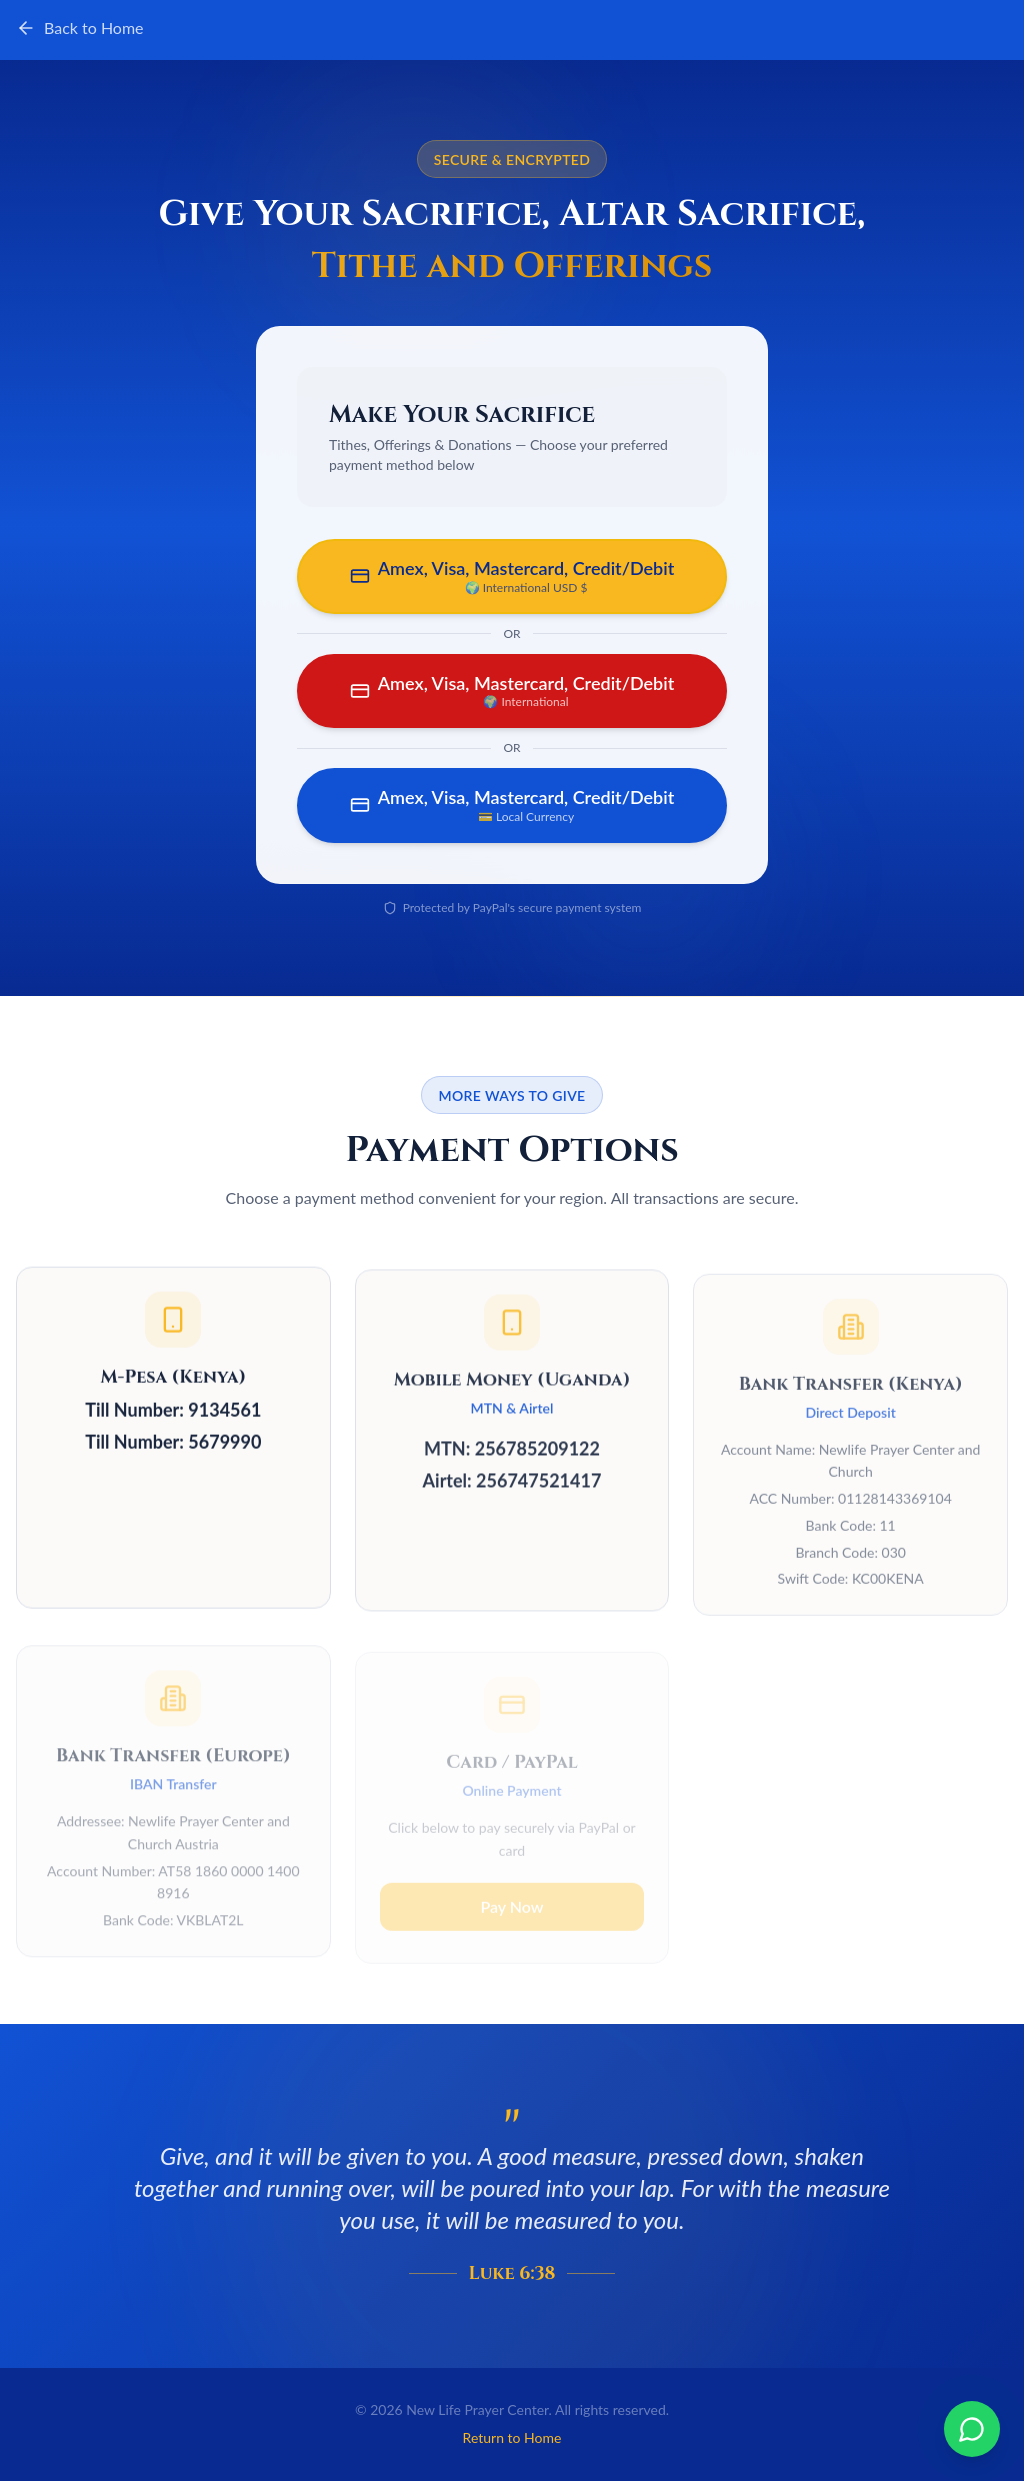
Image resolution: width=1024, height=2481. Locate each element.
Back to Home (80, 28)
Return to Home (512, 2437)
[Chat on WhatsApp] (972, 2429)
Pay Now (511, 1886)
